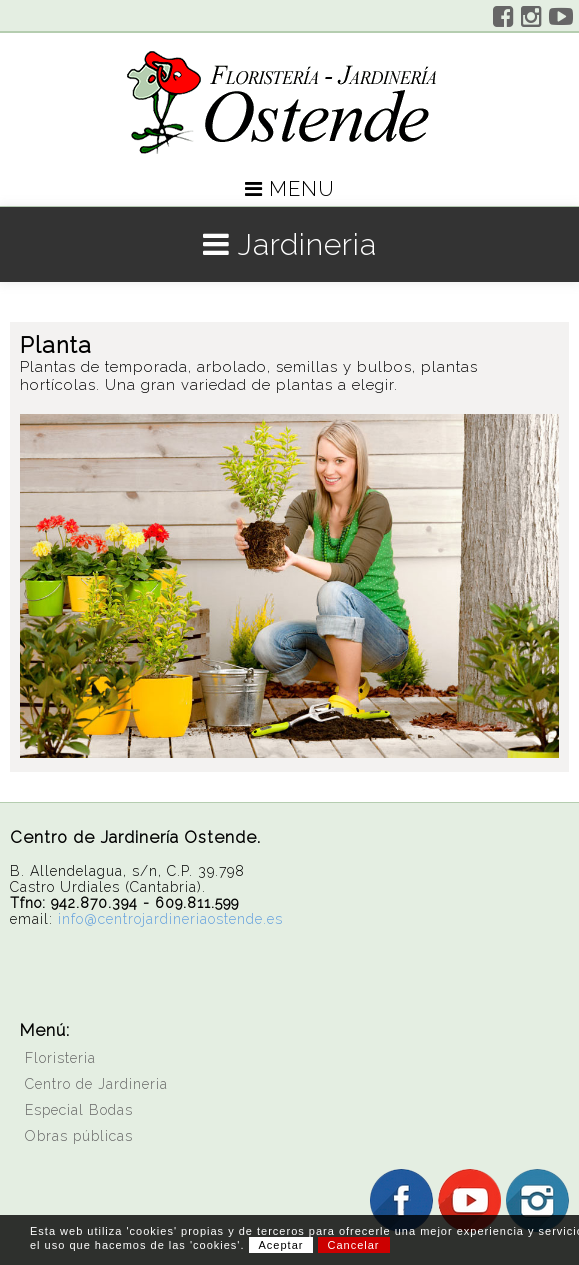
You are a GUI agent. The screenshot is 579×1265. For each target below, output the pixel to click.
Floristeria (60, 1058)
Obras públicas (79, 1136)
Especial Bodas (79, 1110)
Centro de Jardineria (96, 1084)
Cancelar (354, 1245)
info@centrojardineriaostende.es (170, 919)
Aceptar (281, 1245)
